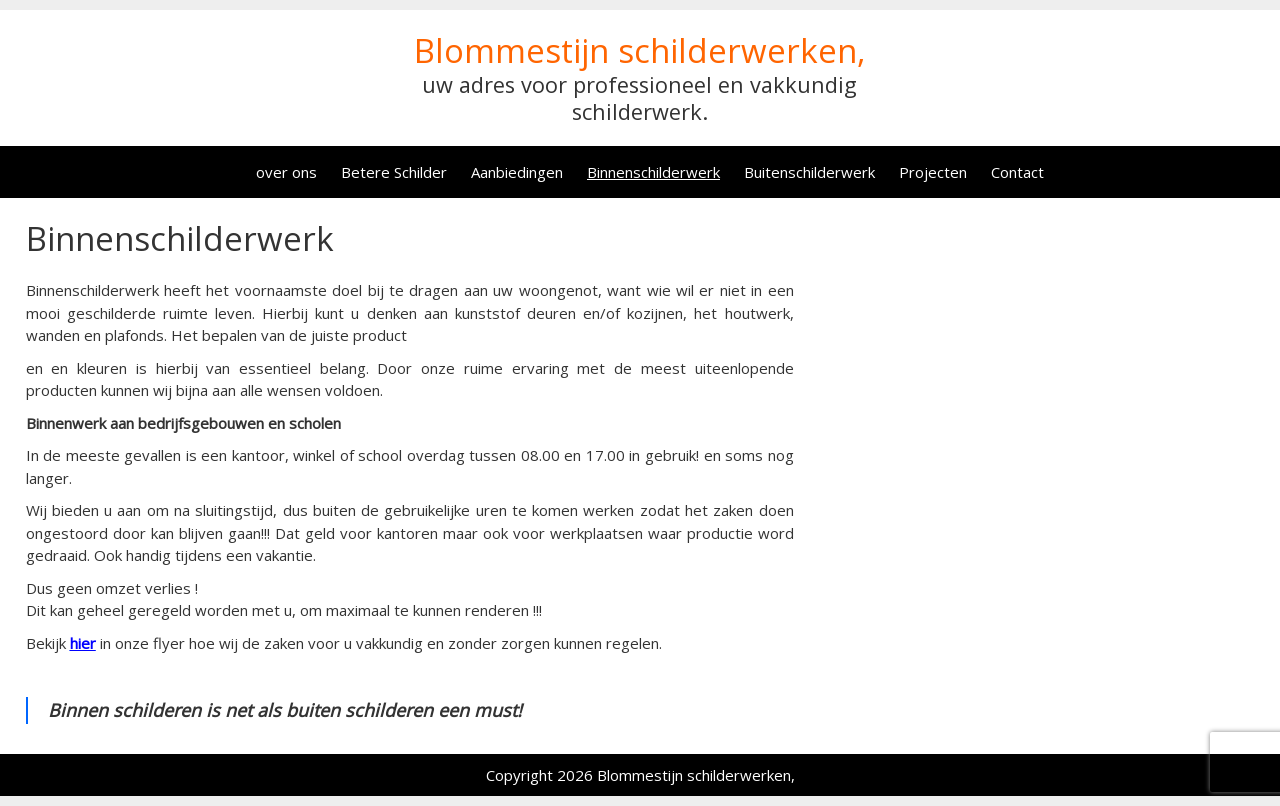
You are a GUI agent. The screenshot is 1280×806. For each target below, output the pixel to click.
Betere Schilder (394, 172)
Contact (1017, 172)
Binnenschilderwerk (653, 172)
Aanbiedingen (517, 172)
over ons (286, 172)
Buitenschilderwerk (809, 172)
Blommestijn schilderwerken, (640, 50)
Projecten (933, 172)
